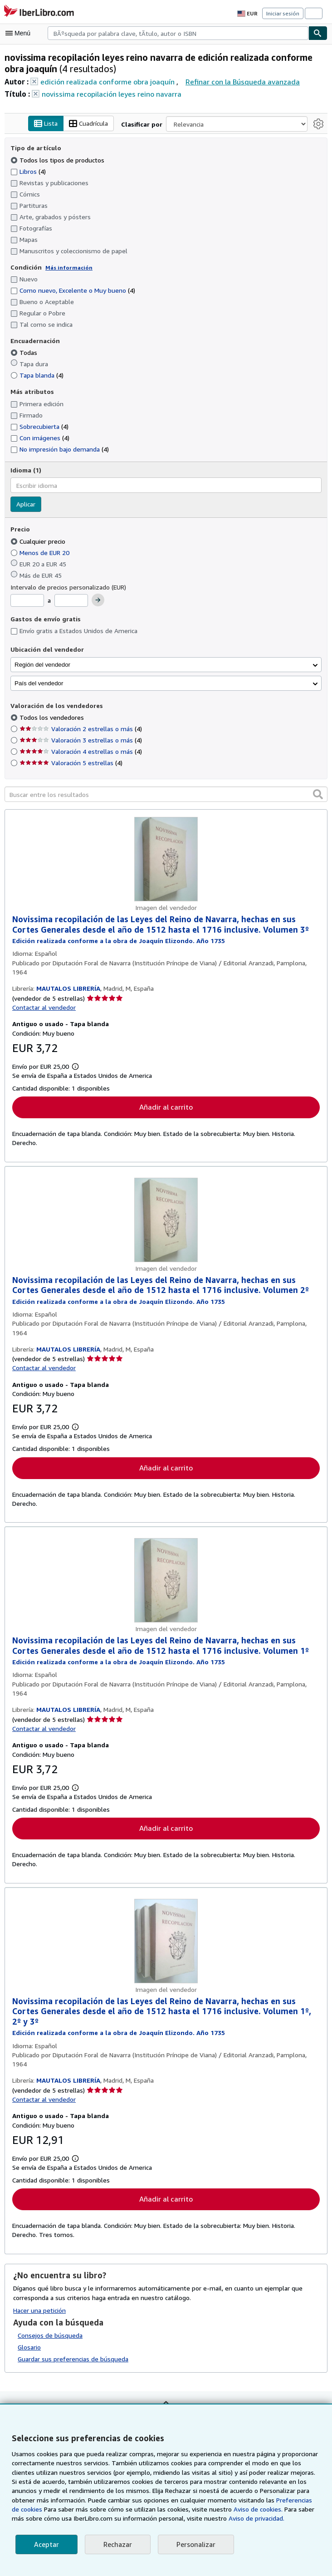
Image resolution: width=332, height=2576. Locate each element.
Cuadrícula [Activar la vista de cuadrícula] (90, 124)
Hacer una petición (39, 2311)
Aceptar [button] (46, 2544)
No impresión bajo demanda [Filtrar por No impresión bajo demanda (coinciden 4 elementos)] (59, 448)
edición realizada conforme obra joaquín (105, 81)
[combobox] (178, 33)
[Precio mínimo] (27, 601)
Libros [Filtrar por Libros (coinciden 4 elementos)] (28, 171)
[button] (318, 794)
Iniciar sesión (283, 13)
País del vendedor (39, 683)
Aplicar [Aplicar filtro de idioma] (26, 504)
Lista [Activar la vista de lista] (47, 124)
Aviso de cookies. (206, 2509)
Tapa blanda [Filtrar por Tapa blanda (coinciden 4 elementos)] (36, 375)
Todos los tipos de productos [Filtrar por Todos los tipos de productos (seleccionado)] (56, 159)
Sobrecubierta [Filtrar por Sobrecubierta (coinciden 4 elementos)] (39, 426)
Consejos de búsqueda (50, 2337)
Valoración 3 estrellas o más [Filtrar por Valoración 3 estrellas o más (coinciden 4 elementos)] (80, 740)
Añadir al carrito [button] (166, 1107)
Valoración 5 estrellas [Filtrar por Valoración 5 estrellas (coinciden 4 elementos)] (70, 763)
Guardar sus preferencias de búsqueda (73, 2361)
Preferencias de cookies (266, 2500)
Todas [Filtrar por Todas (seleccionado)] (24, 352)
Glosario (29, 2349)
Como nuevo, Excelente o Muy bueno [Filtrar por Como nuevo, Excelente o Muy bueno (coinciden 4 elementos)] (72, 290)
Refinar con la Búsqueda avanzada (237, 81)
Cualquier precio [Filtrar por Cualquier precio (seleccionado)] (39, 541)
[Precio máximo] (71, 601)
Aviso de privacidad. (202, 2518)
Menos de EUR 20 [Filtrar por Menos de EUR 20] (41, 552)
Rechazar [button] (116, 2544)
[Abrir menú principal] (20, 33)
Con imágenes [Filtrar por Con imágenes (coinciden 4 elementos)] (40, 437)
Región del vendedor (42, 664)
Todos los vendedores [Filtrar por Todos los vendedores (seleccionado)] (51, 717)
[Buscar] (318, 33)
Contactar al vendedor (43, 1007)
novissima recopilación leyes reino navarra (109, 94)
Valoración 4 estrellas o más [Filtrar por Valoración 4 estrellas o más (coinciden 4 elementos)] (80, 751)
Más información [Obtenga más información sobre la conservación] (66, 267)
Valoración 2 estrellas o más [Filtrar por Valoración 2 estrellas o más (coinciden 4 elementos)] (80, 728)
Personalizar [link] (194, 2544)
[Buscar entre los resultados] (166, 794)
